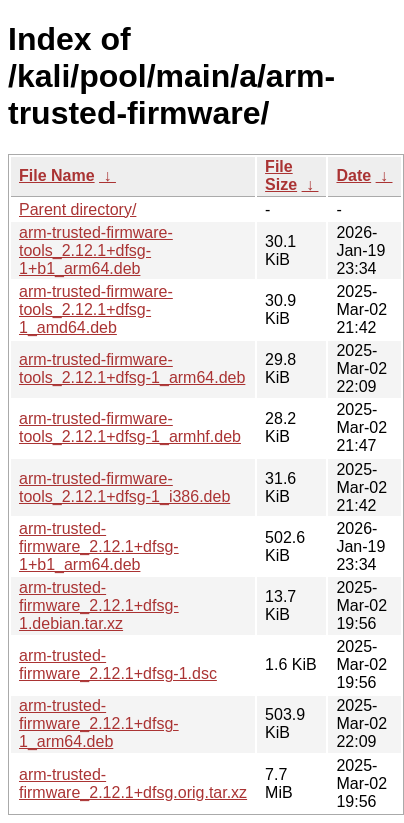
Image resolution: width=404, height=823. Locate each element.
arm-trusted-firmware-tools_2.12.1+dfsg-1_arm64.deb (132, 368)
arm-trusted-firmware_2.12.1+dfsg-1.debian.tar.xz (99, 605)
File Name (57, 175)
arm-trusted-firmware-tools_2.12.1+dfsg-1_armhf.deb (130, 427)
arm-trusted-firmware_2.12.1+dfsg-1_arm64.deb (99, 723)
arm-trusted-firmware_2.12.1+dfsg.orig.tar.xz (133, 783)
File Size (281, 175)
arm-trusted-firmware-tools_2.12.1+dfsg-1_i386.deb (124, 487)
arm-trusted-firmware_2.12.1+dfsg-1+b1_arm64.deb (99, 546)
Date (353, 175)
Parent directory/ (77, 209)
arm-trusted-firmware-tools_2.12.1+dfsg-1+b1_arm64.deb (96, 250)
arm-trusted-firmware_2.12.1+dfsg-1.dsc (118, 664)
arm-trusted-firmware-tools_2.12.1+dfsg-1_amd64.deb (96, 309)
